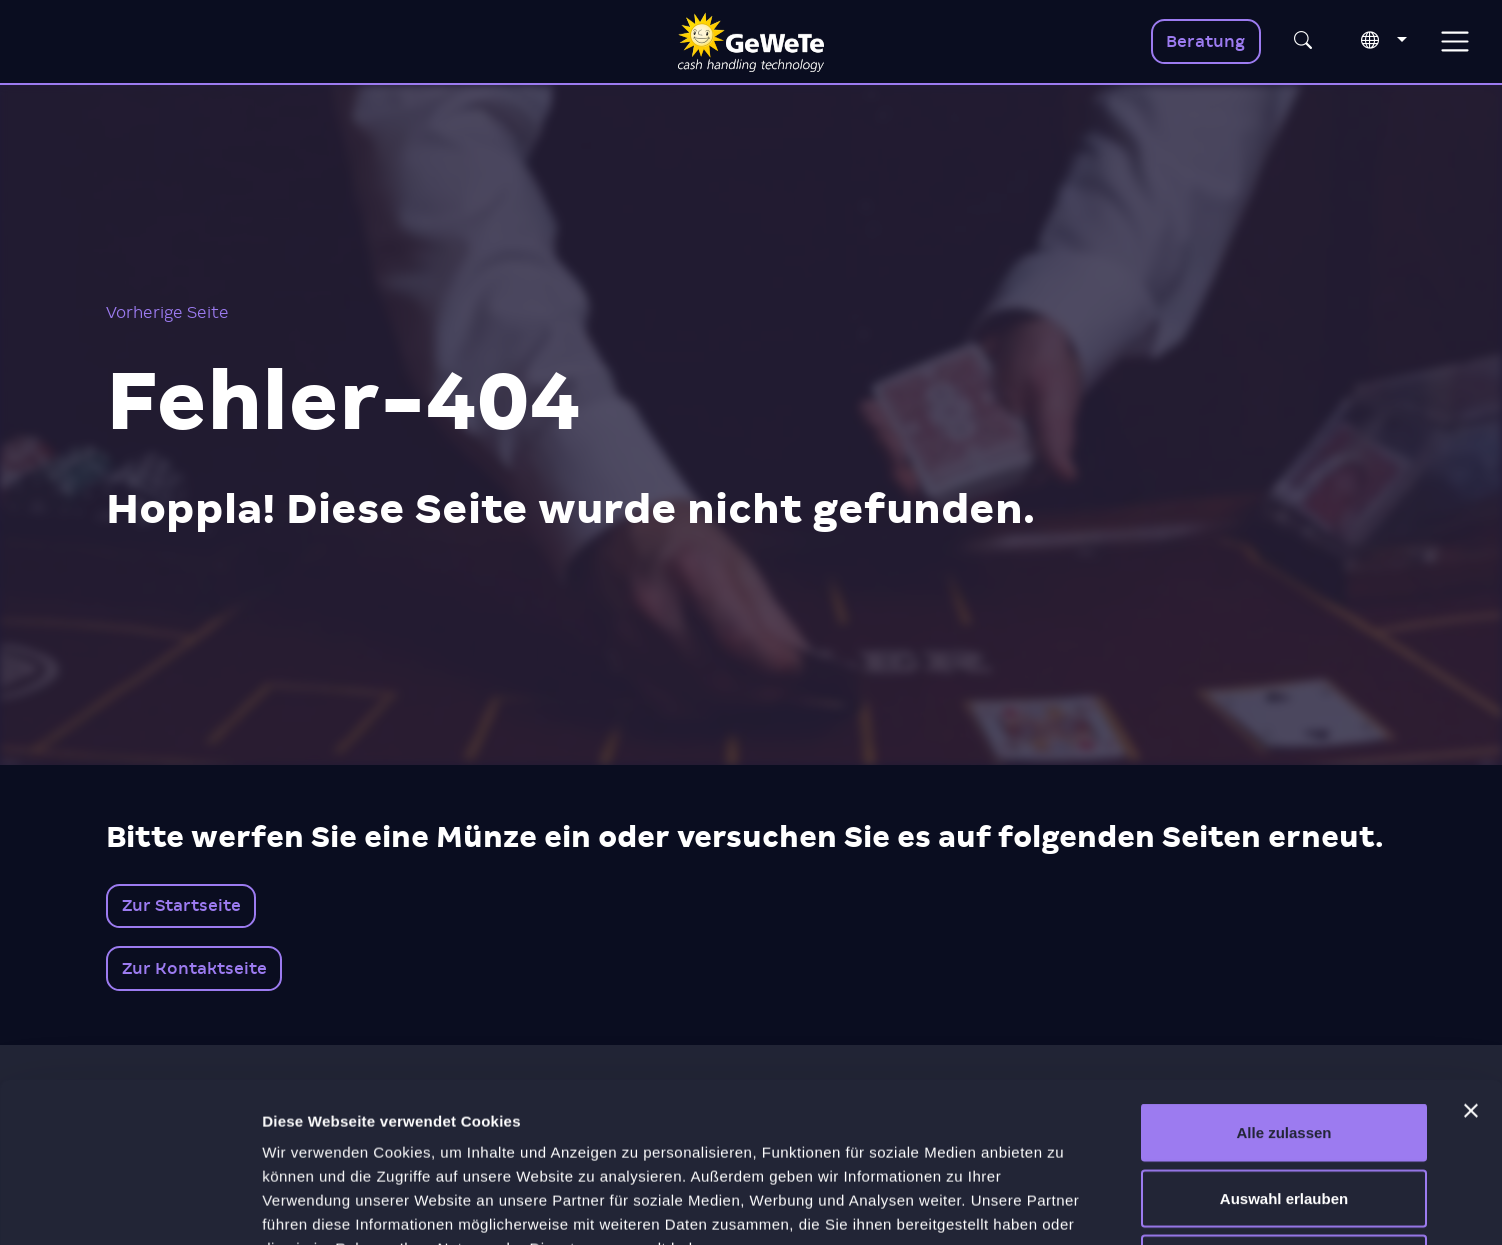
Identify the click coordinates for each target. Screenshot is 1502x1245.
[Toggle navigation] (1454, 41)
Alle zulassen (1283, 982)
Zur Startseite (181, 905)
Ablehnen (1284, 1113)
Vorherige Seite (167, 312)
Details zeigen (1063, 1205)
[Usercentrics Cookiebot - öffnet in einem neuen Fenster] (129, 1206)
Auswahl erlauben (1284, 1048)
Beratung (1205, 41)
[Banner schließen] (1471, 961)
